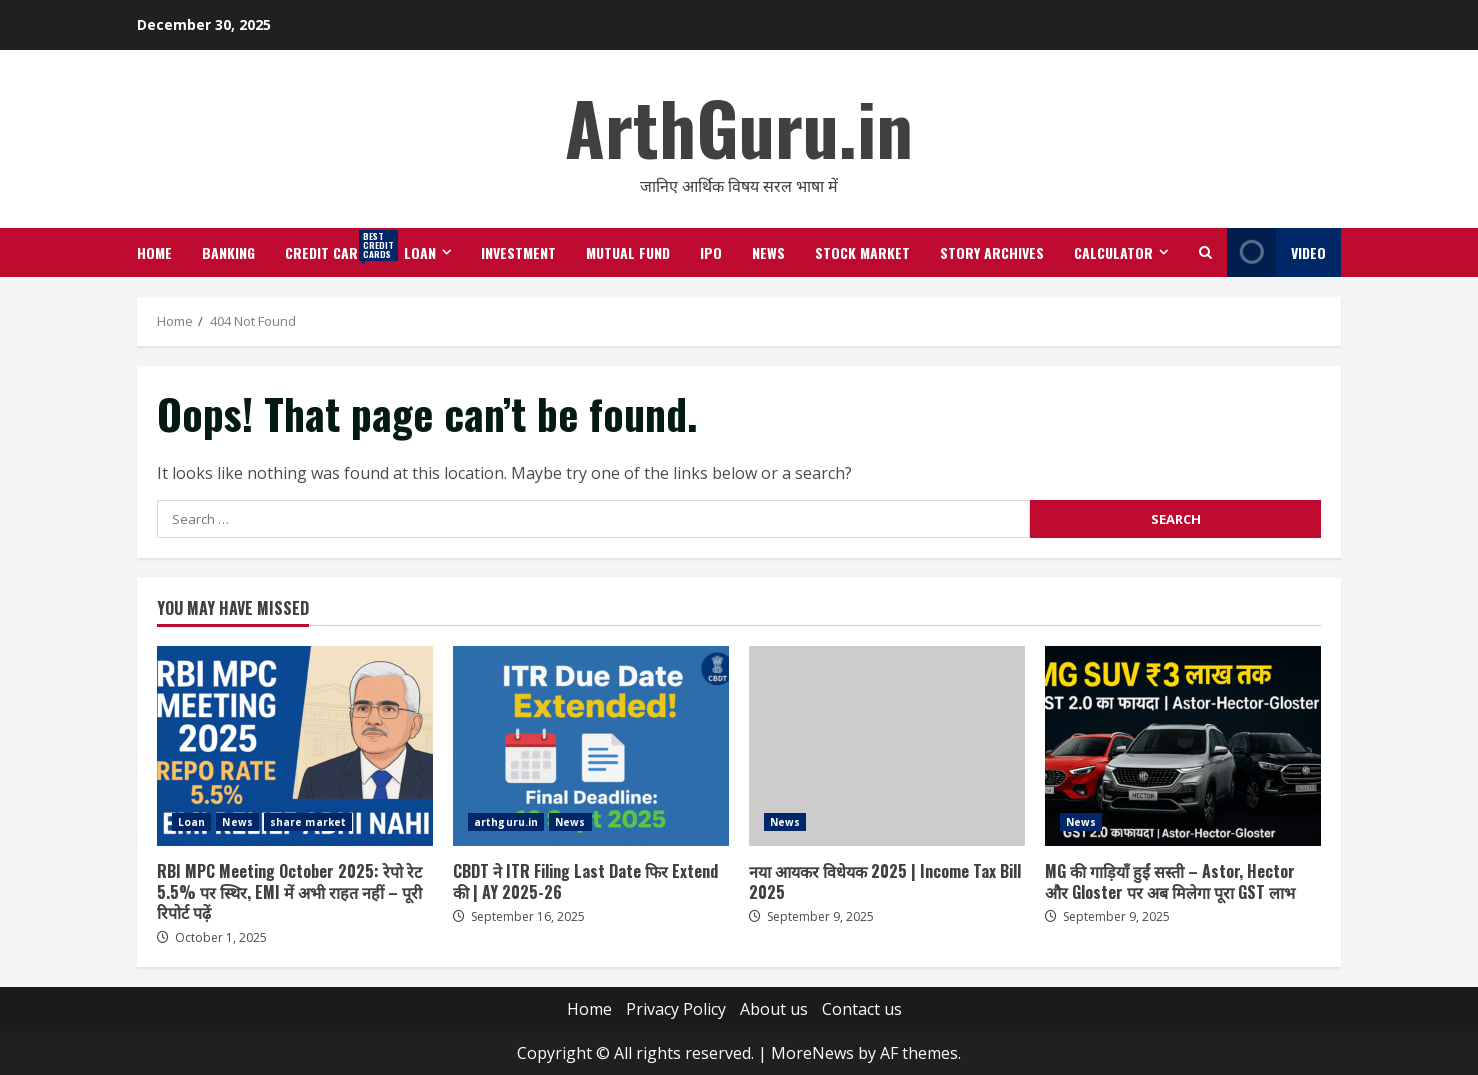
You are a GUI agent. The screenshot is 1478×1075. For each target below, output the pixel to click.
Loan (420, 252)
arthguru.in (506, 822)
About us (774, 1009)
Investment (518, 252)
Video (1276, 252)
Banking (228, 252)
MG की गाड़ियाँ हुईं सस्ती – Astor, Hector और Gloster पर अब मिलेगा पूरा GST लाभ (1183, 746)
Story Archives (992, 252)
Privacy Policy (676, 1009)
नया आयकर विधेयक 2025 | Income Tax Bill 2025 (887, 746)
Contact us (862, 1009)
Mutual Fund (628, 252)
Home (154, 252)
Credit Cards (337, 246)
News (768, 252)
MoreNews (812, 1053)
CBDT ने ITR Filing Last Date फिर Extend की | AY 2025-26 (591, 746)
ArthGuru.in (739, 126)
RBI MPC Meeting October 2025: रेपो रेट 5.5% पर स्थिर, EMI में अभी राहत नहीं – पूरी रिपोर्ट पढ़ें (295, 746)
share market (308, 822)
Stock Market (862, 252)
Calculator (1113, 252)
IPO (711, 252)
